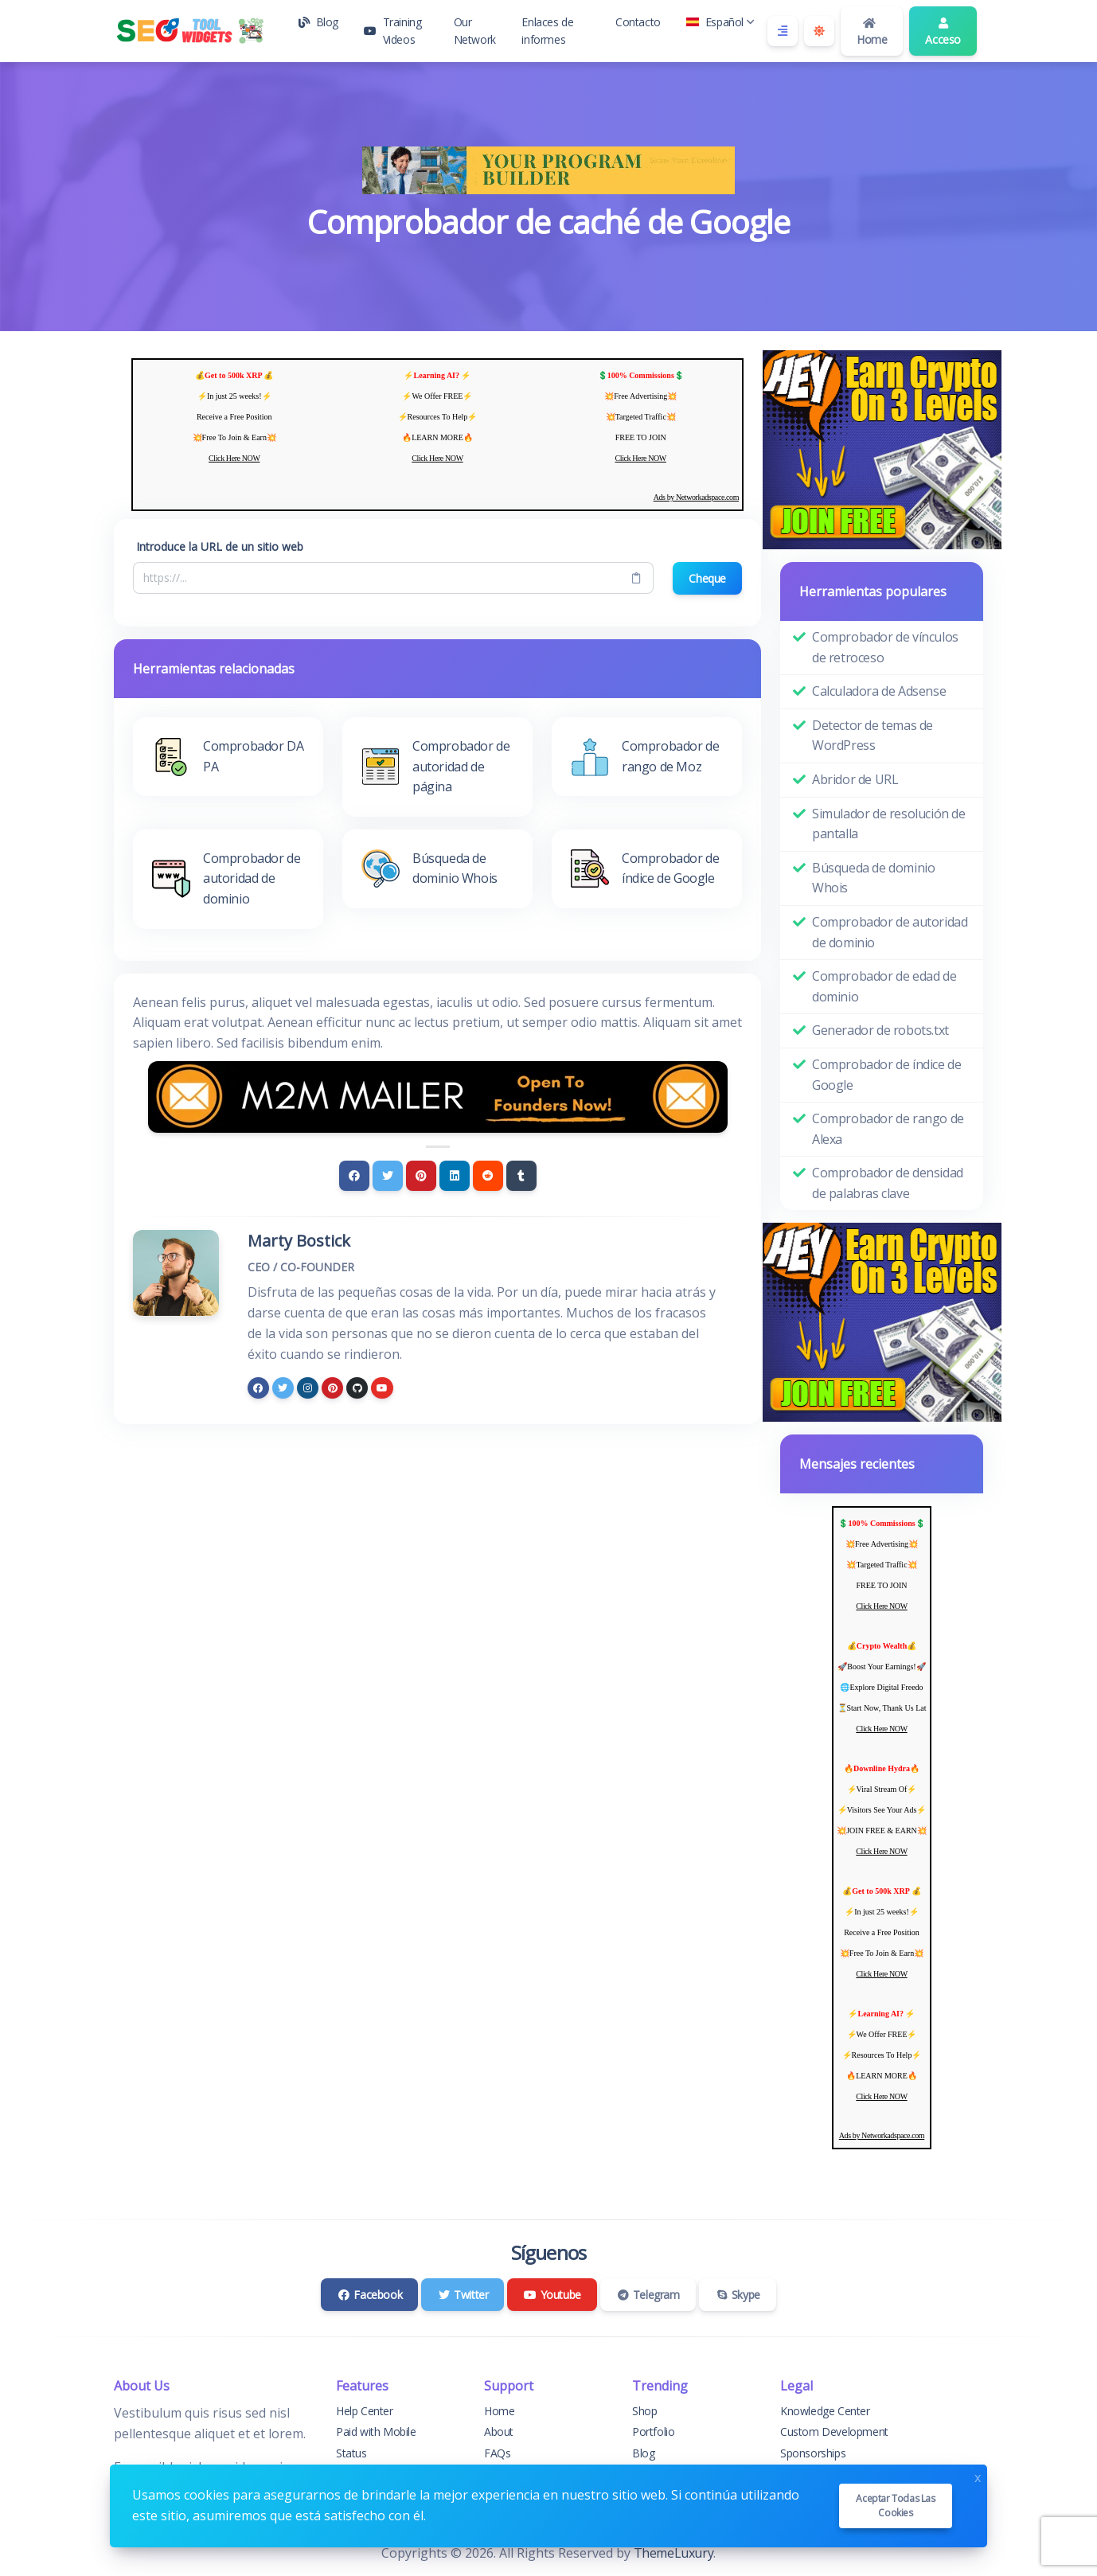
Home (872, 32)
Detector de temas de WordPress (872, 735)
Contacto (638, 21)
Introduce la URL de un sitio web (219, 546)
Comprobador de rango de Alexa (888, 1129)
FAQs (497, 2453)
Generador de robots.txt (880, 1030)
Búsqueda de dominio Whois (873, 878)
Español (720, 21)
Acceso (943, 32)
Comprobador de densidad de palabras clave (887, 1183)
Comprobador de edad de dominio (884, 986)
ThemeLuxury (674, 2553)
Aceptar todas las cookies (895, 2505)
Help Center (364, 2410)
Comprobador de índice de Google (886, 1075)
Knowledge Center (825, 2410)
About (498, 2431)
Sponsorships (812, 2453)
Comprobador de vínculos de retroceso (885, 647)
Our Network (475, 30)
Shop (644, 2410)
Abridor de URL (855, 779)
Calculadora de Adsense (879, 691)
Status (351, 2453)
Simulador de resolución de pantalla (889, 824)
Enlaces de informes (547, 30)
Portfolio (653, 2431)
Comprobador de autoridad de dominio (889, 932)
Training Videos (392, 30)
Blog (318, 21)
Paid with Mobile (376, 2431)
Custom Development (834, 2431)
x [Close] (977, 2476)
